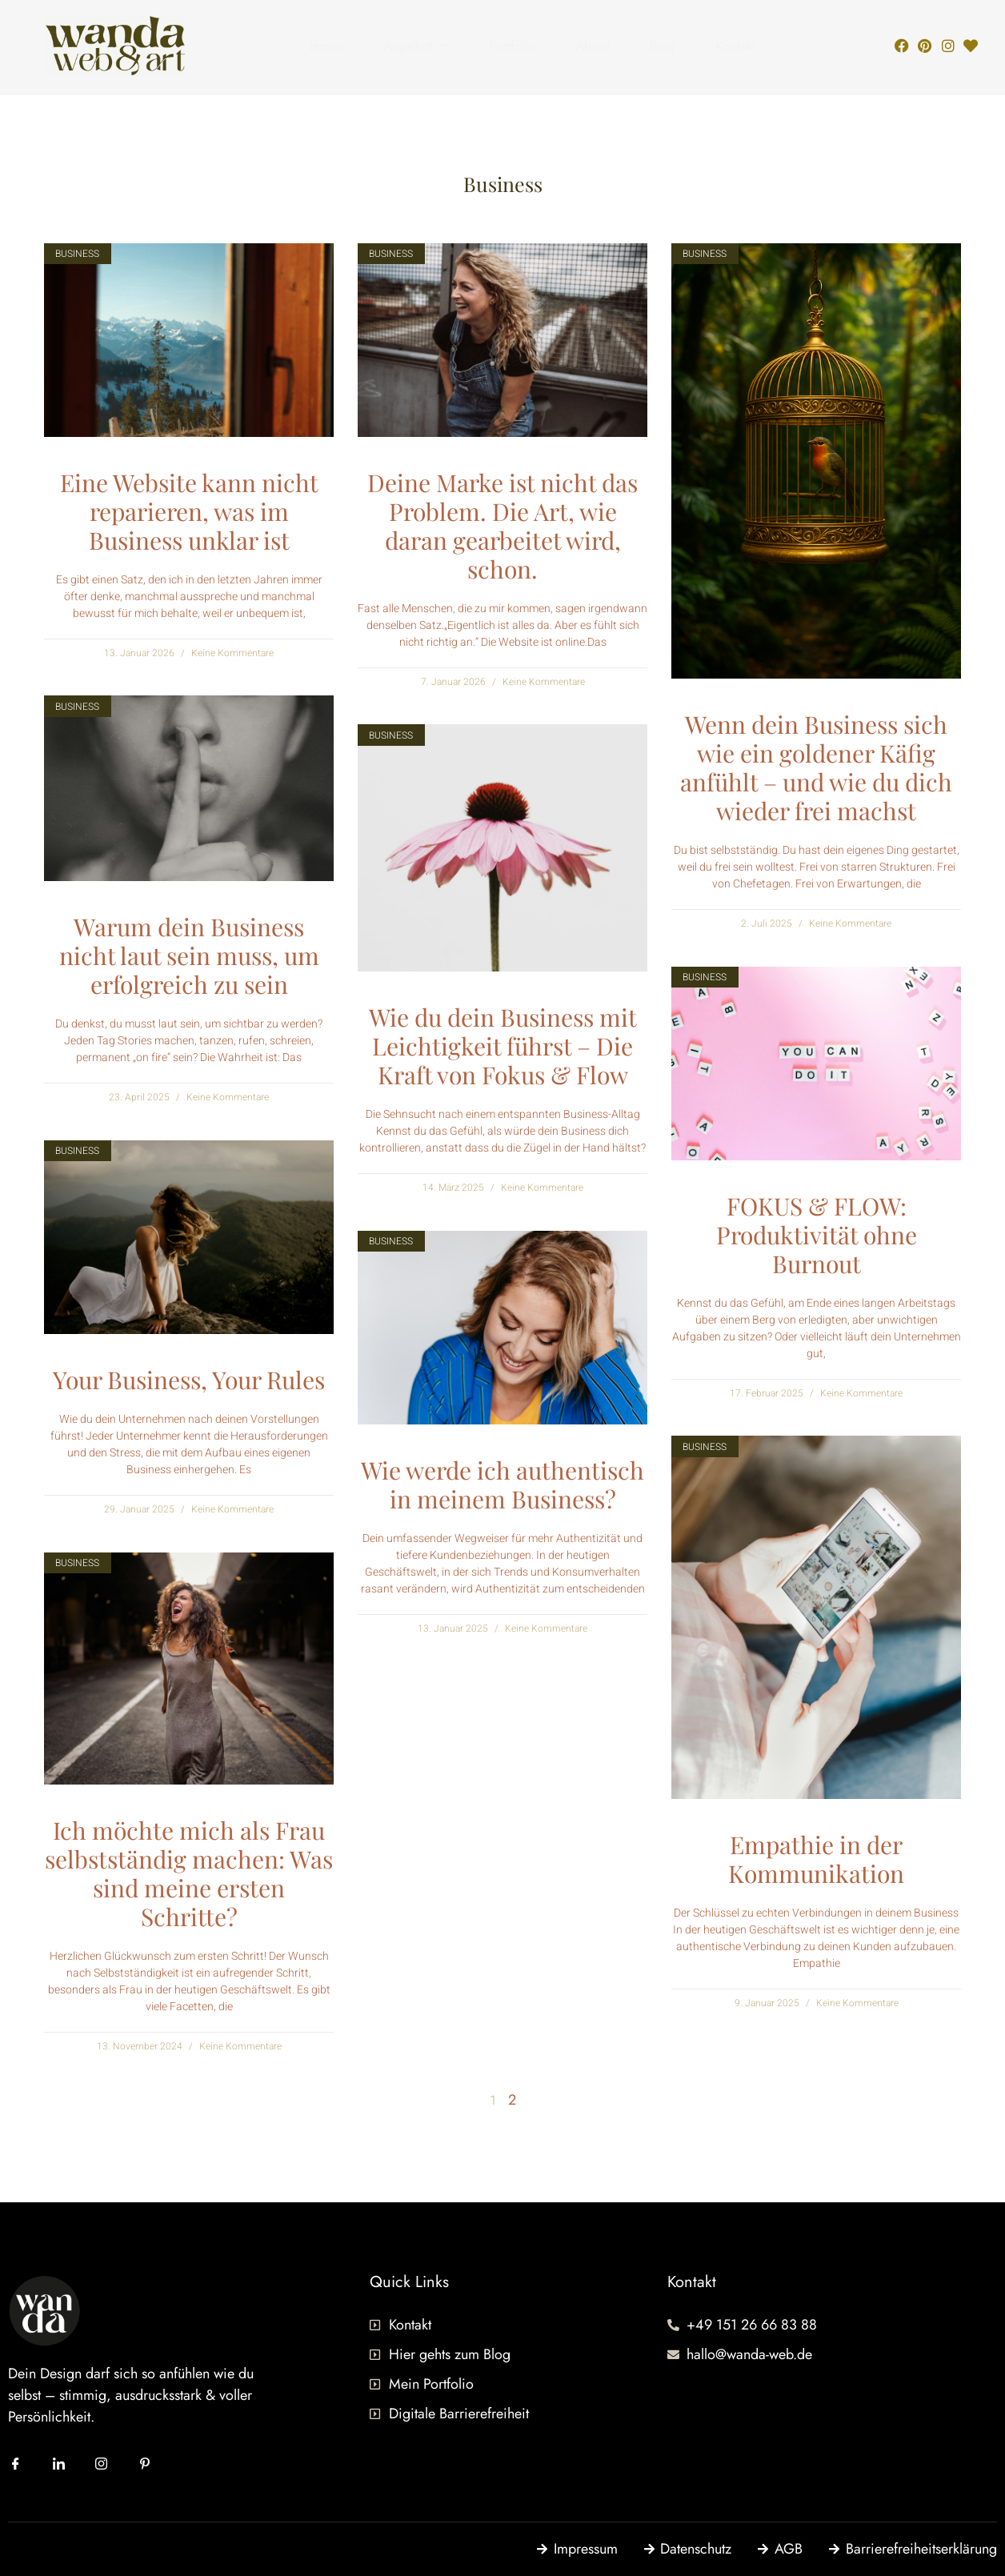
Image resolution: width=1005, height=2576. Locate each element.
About (592, 45)
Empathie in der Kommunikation (816, 1859)
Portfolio (512, 45)
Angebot (416, 45)
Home (326, 45)
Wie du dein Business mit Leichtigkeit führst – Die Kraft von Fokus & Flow (503, 1046)
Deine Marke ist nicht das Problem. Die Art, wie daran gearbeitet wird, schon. (502, 526)
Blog (662, 45)
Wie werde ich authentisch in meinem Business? (502, 1484)
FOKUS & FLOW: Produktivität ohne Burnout (816, 1235)
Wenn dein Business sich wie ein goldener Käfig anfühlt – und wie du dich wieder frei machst (816, 767)
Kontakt (735, 45)
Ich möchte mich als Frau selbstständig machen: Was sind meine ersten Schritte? (189, 1873)
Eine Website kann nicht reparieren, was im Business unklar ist (189, 511)
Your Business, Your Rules (189, 1380)
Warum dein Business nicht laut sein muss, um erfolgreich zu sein (189, 955)
